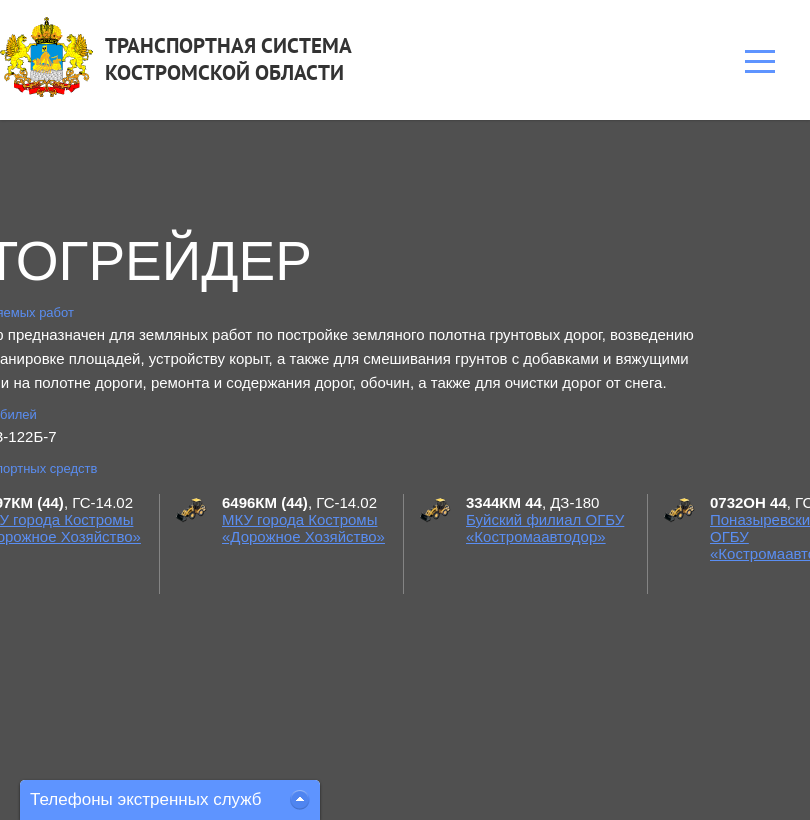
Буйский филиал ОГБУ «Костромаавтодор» (545, 528)
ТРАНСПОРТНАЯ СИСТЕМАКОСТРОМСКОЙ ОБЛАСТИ (228, 59)
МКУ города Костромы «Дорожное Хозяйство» (303, 528)
